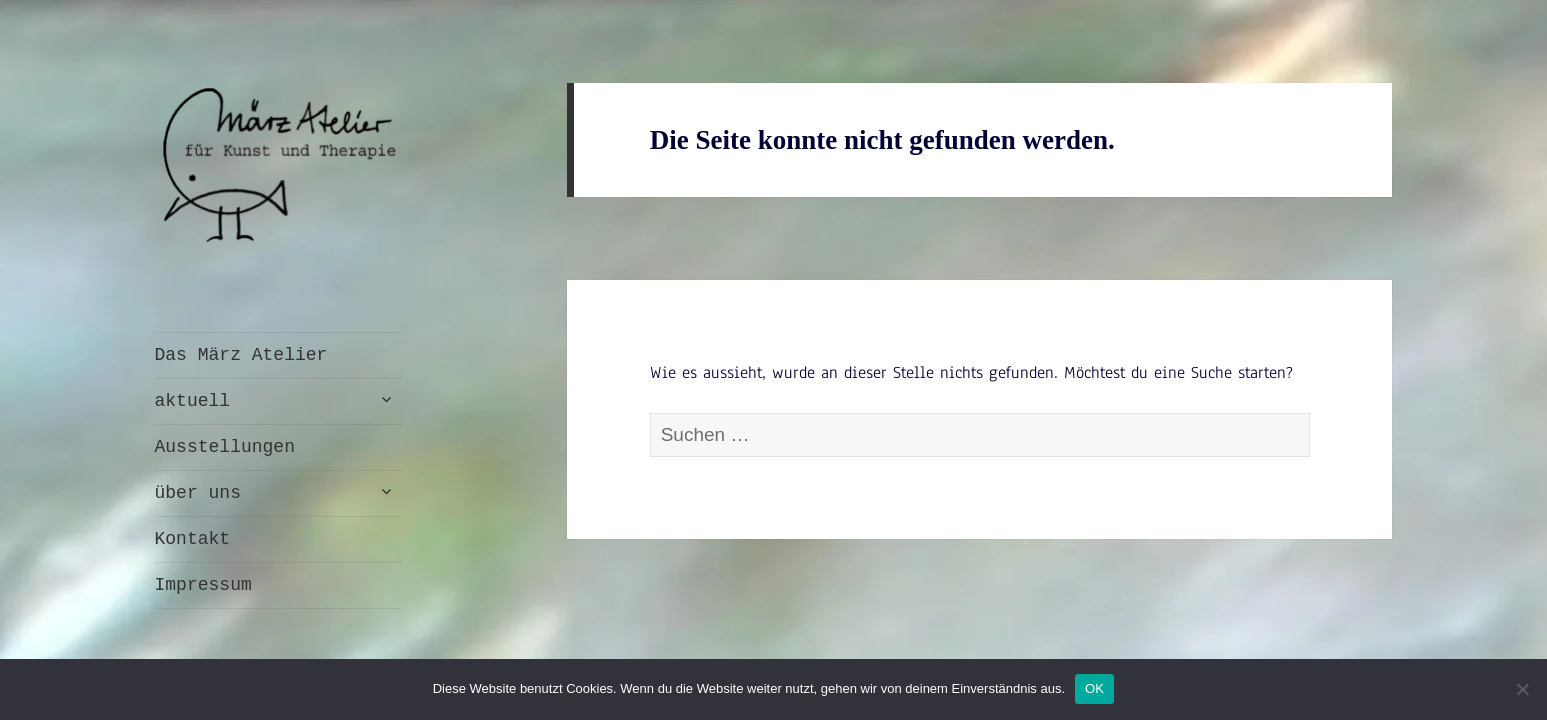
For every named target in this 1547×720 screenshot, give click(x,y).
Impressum (203, 585)
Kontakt (193, 539)
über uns (198, 493)
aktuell (193, 401)
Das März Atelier (241, 355)
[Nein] (1522, 689)
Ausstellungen (225, 447)
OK (1094, 688)
